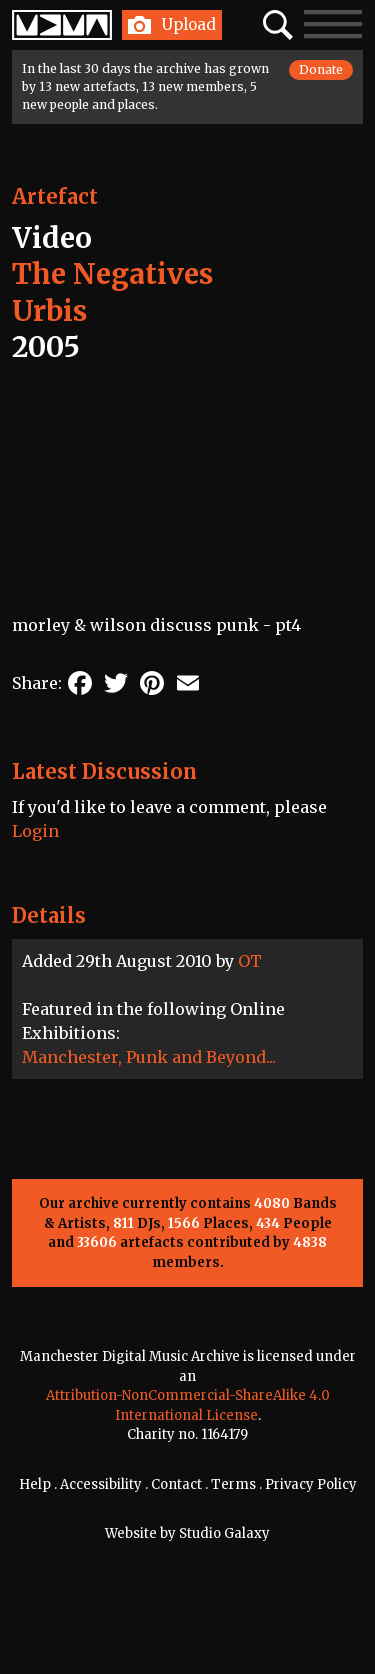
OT (250, 961)
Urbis (49, 311)
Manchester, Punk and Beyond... (149, 1057)
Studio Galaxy (224, 1533)
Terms (233, 1484)
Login (35, 831)
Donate (321, 69)
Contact (176, 1484)
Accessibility (101, 1484)
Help (35, 1484)
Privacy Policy (311, 1484)
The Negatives (112, 274)
